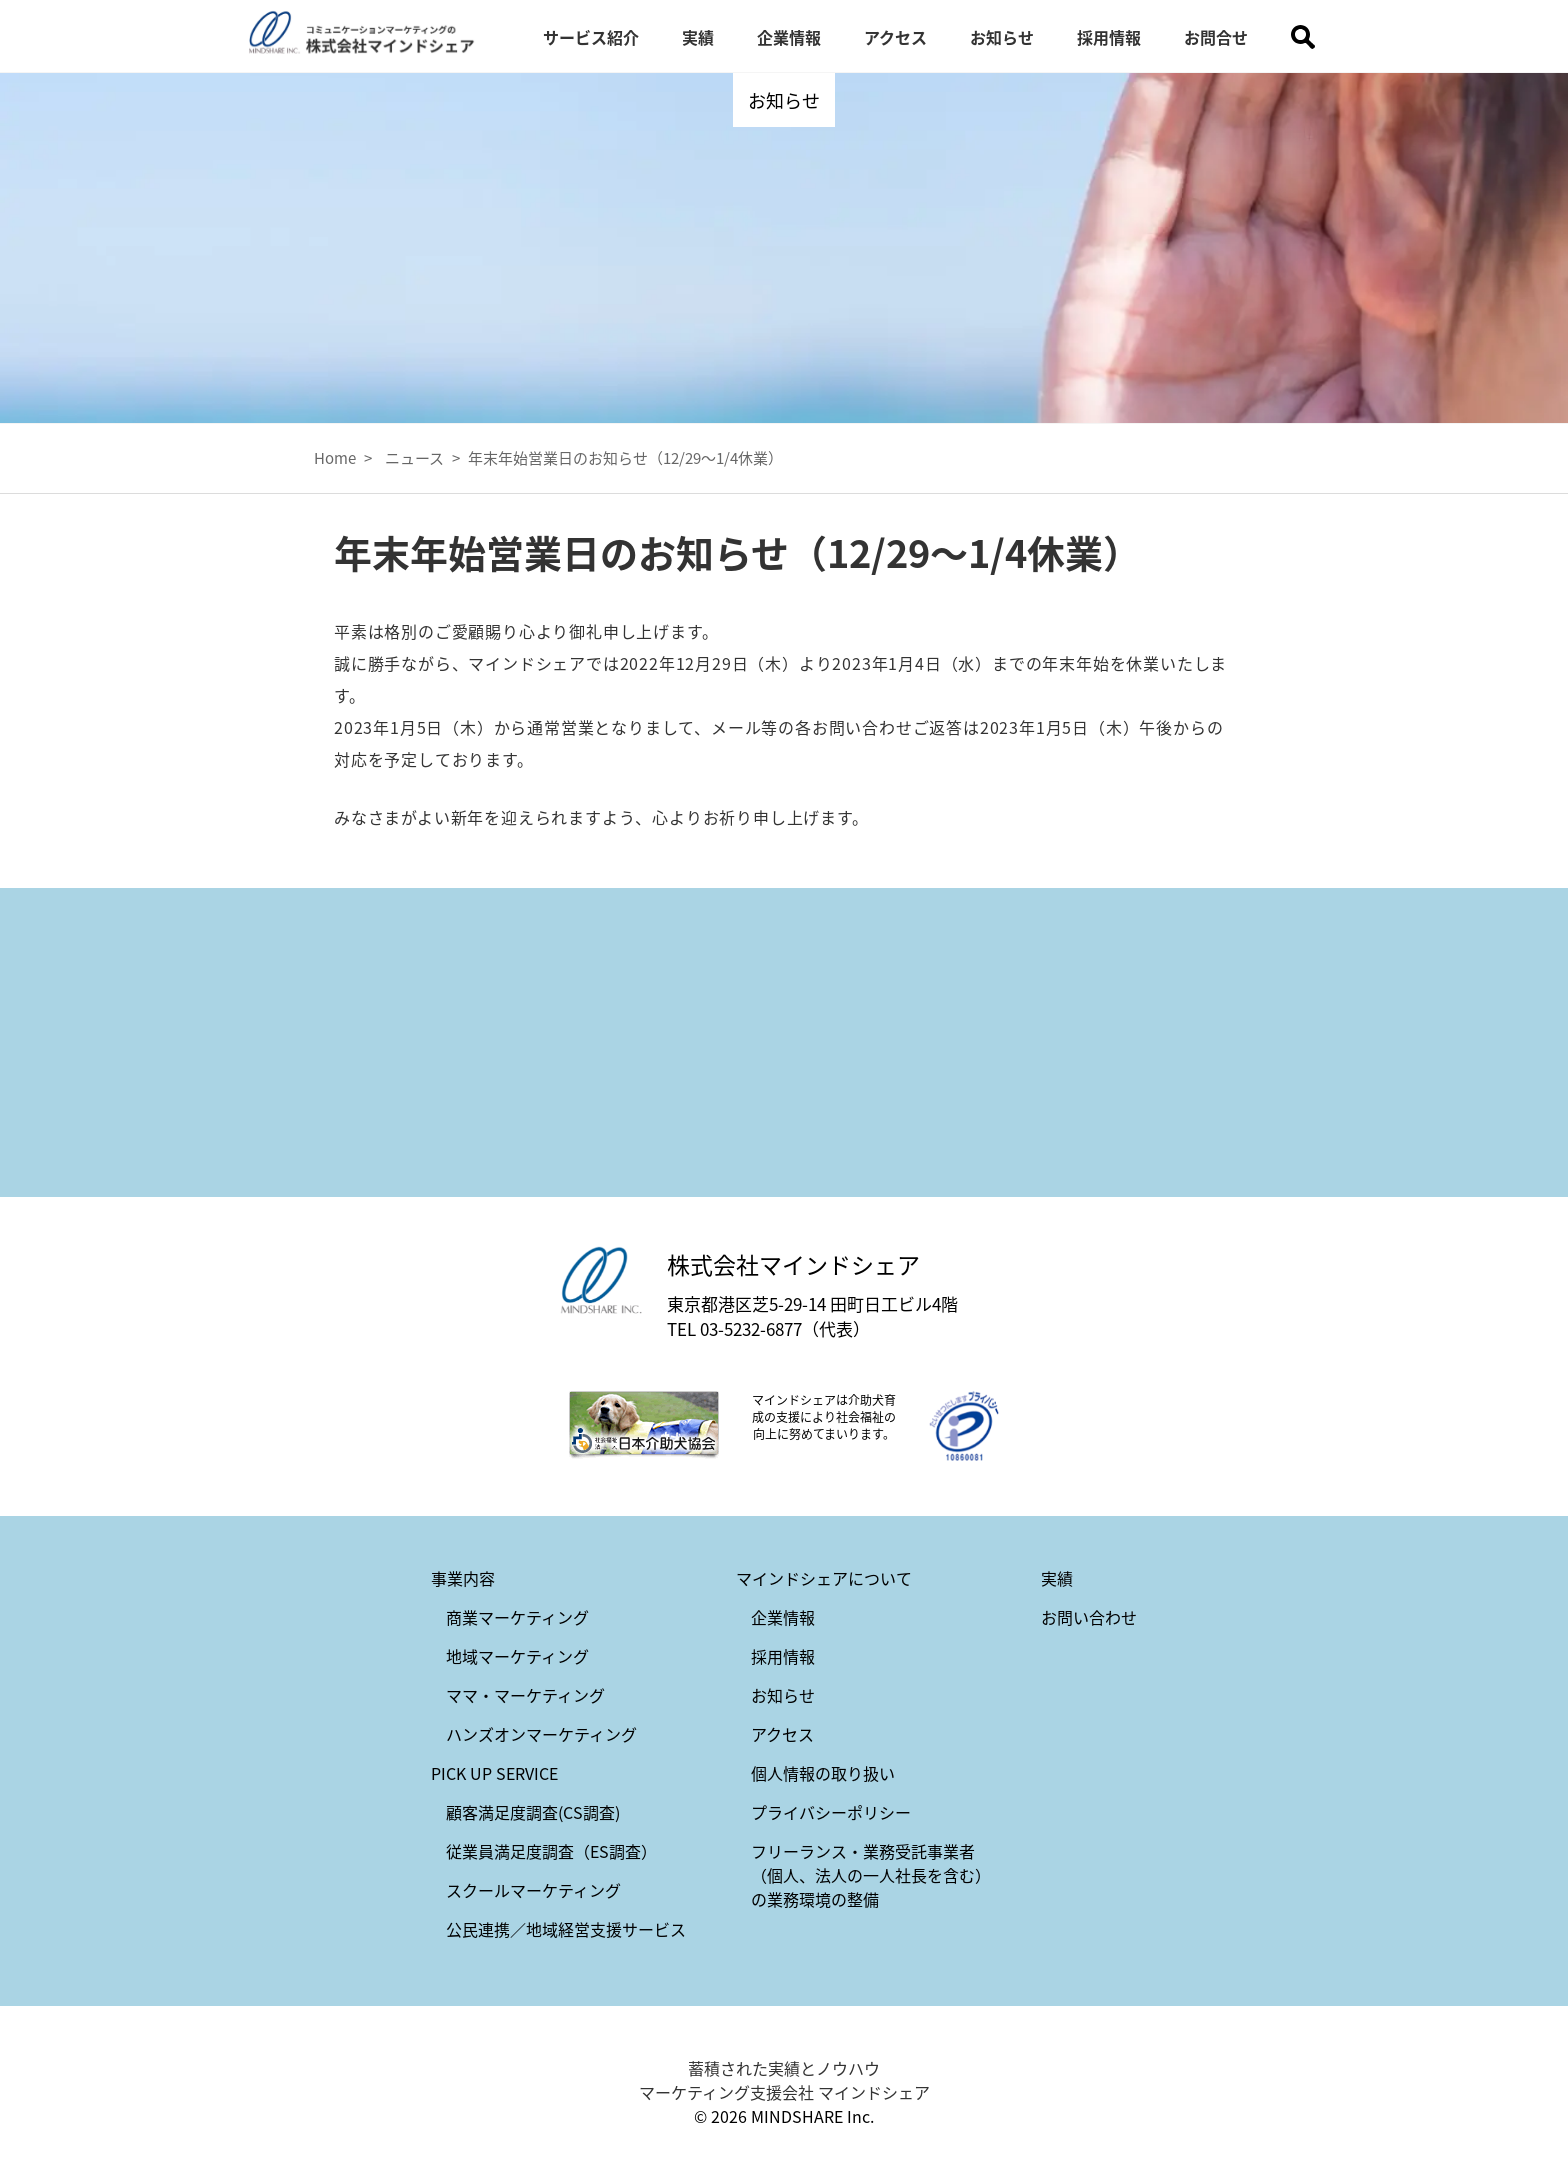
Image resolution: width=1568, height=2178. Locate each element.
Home (335, 457)
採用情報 (1109, 37)
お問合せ (1216, 37)
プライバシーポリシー (831, 1812)
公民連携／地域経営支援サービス (566, 1929)
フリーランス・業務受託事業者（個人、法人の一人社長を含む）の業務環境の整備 (871, 1875)
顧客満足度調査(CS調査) (533, 1812)
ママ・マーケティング (525, 1695)
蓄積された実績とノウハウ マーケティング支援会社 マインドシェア (784, 2080)
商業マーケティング (517, 1617)
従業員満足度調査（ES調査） (551, 1851)
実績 (698, 37)
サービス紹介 (591, 37)
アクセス (895, 37)
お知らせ (1002, 37)
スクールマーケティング (533, 1890)
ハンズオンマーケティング (541, 1734)
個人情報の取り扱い (823, 1773)
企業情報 (789, 37)
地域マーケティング (517, 1656)
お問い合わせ (1089, 1617)
